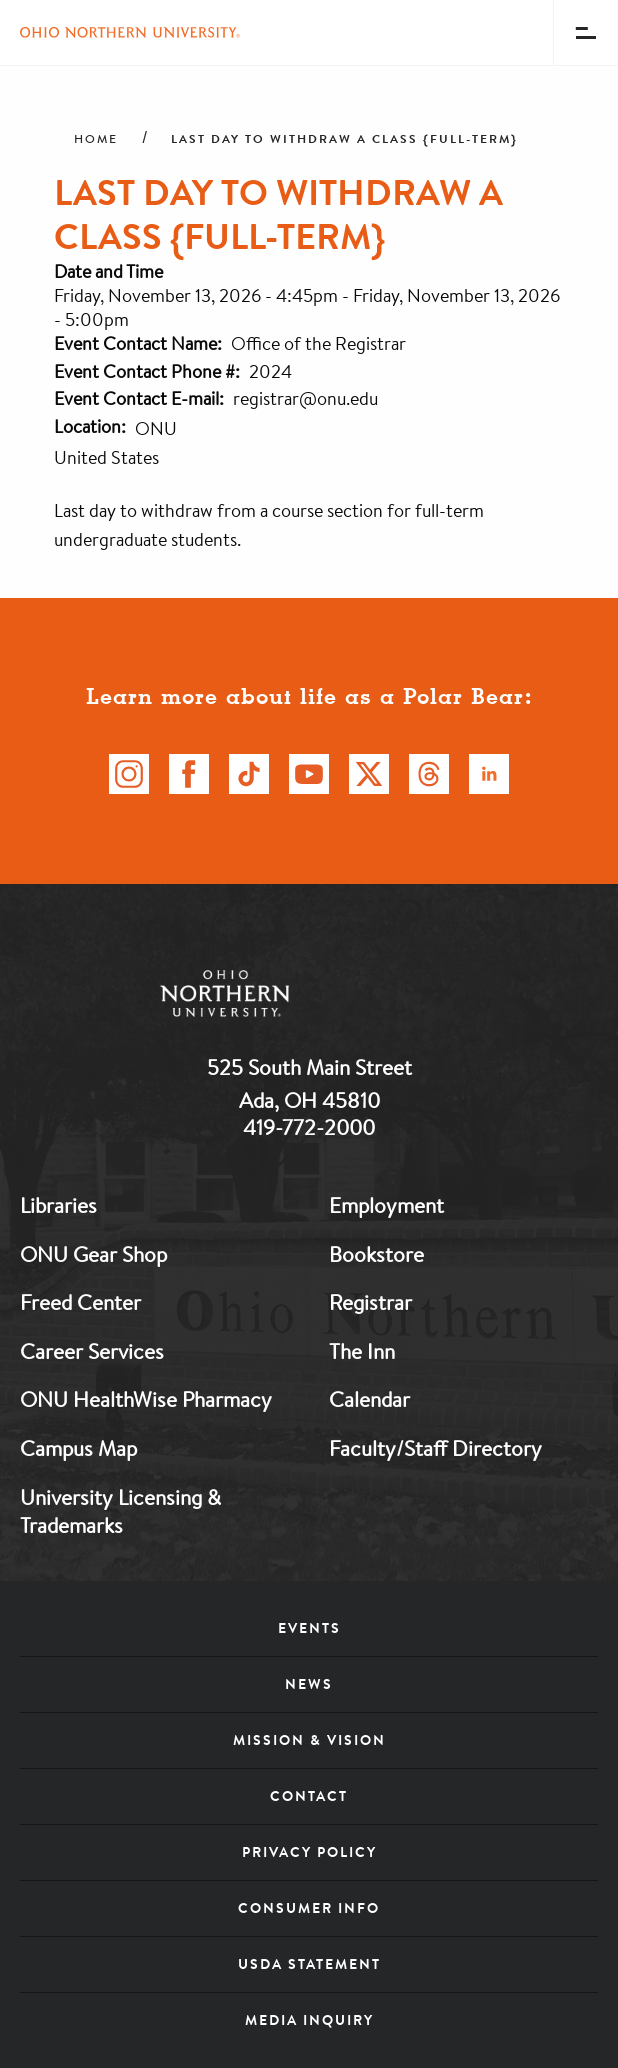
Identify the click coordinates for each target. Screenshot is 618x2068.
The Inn (362, 1351)
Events (309, 1628)
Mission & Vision (309, 1740)
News (309, 1684)
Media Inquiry (309, 2020)
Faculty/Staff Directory (435, 1448)
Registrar (370, 1302)
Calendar (369, 1399)
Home (96, 139)
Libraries (58, 1205)
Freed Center (80, 1302)
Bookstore (376, 1254)
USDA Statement (309, 1964)
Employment (386, 1205)
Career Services (92, 1351)
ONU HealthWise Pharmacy (146, 1399)
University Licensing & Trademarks (120, 1511)
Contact (309, 1796)
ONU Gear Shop (93, 1254)
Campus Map (78, 1448)
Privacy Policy (309, 1852)
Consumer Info (309, 1908)
